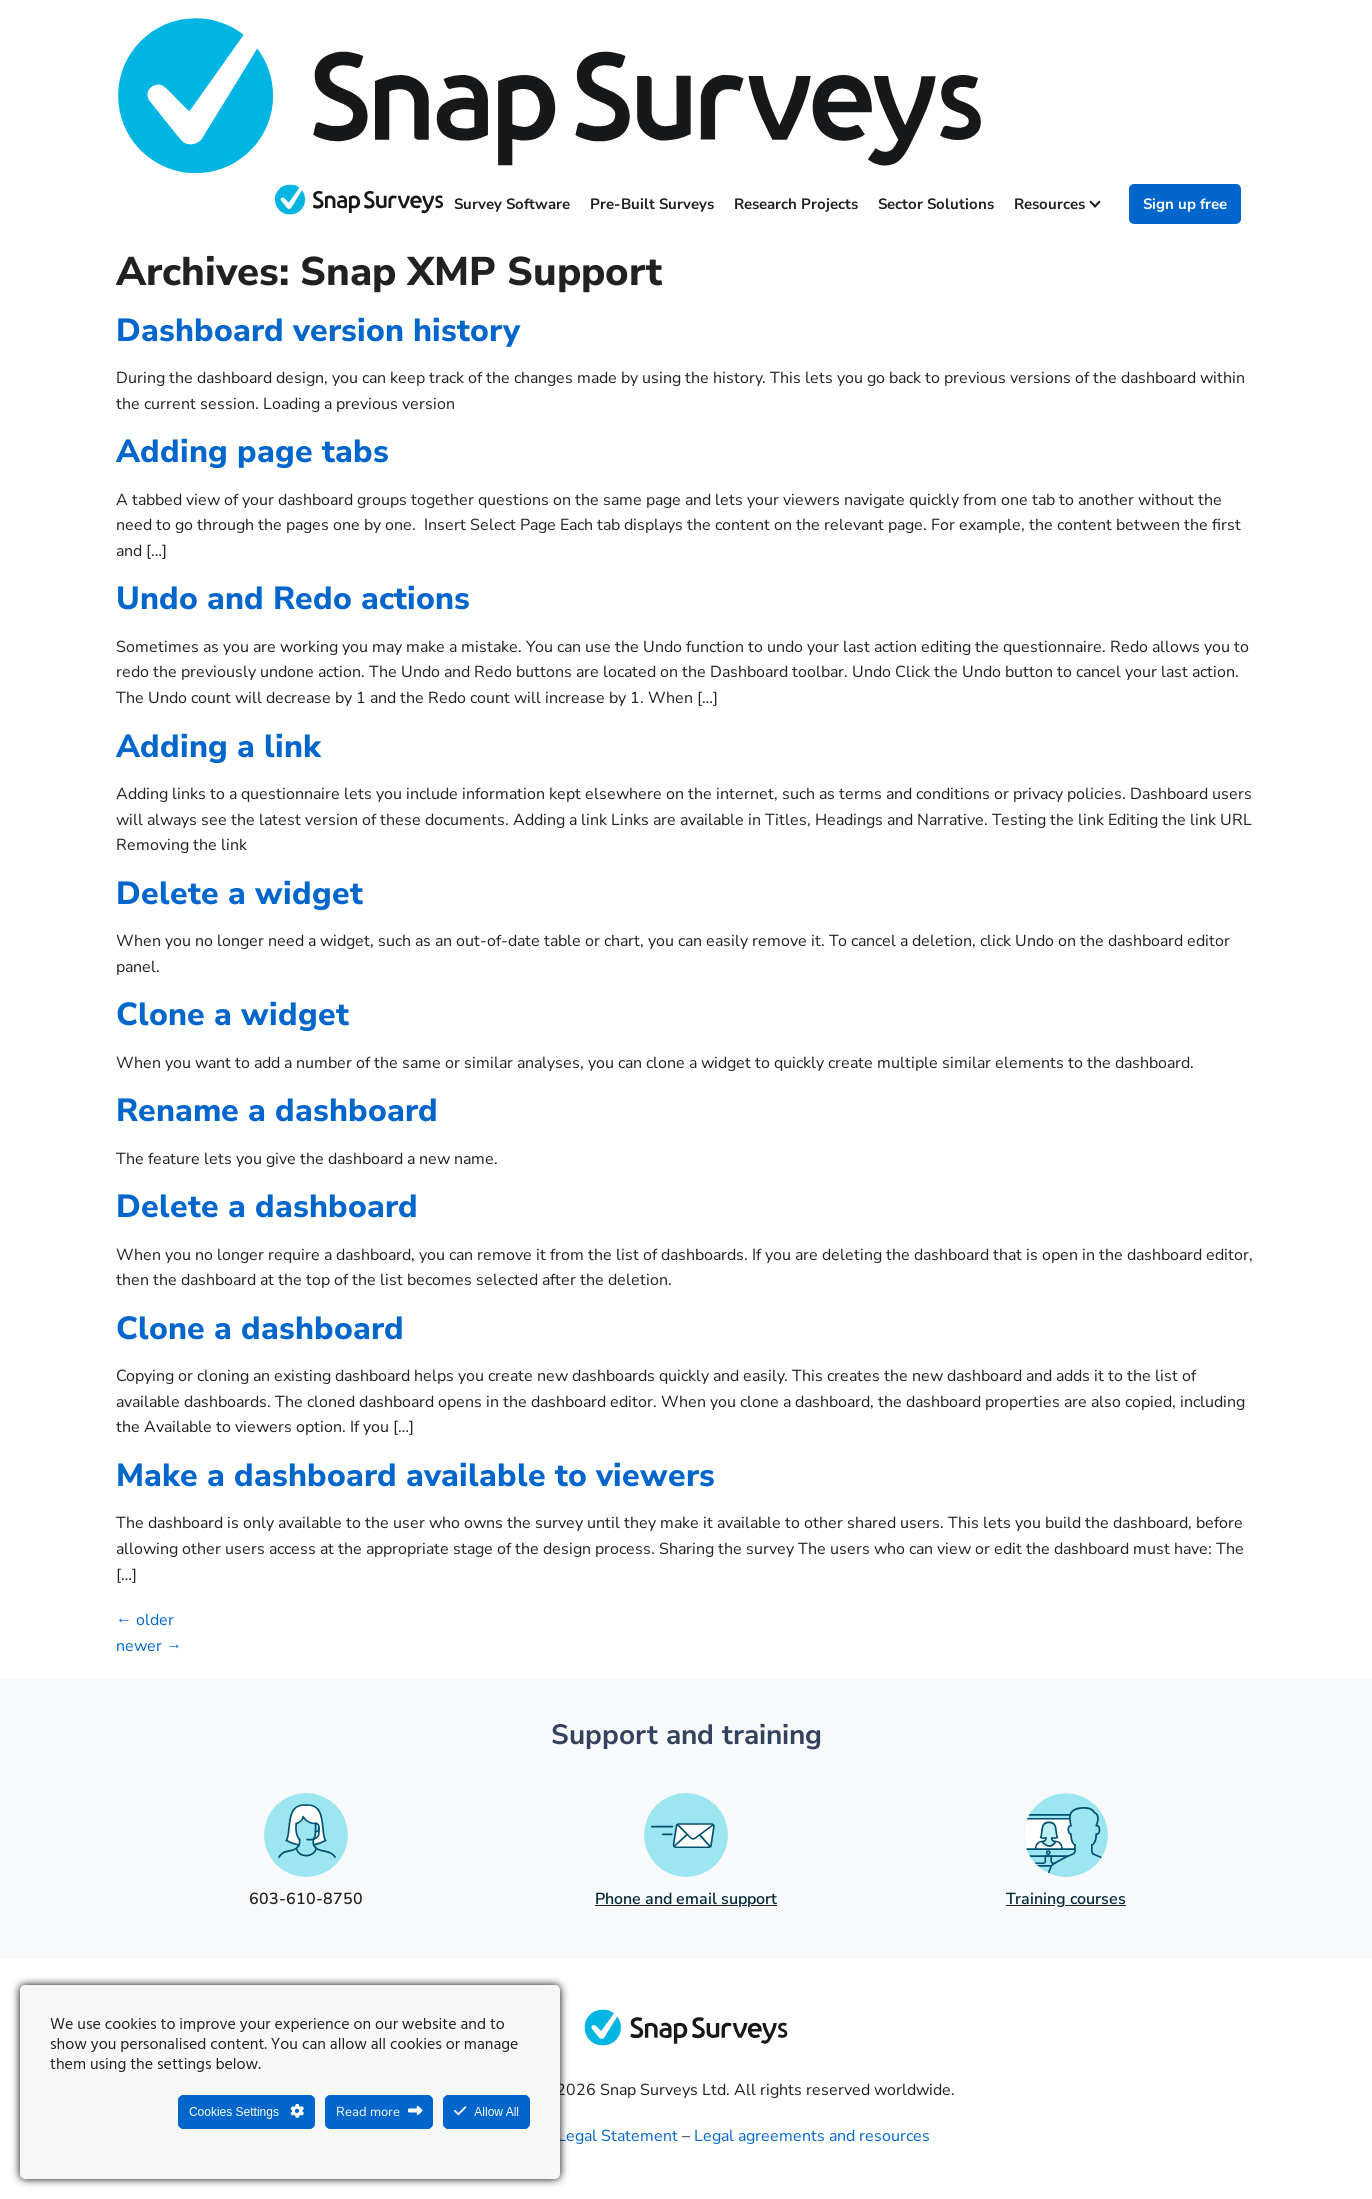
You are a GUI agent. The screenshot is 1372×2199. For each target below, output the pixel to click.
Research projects (796, 204)
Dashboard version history (318, 330)
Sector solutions (936, 204)
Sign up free (1185, 204)
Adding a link (218, 746)
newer (149, 1646)
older (145, 1620)
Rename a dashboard (277, 1110)
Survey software (512, 204)
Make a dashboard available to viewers (415, 1475)
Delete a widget (239, 893)
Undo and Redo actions (293, 598)
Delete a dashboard (267, 1206)
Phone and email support (686, 1899)
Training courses (1066, 1899)
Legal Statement (617, 2136)
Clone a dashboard (260, 1328)
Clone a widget (232, 1014)
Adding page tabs (252, 451)
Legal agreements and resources (812, 2136)
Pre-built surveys (652, 204)
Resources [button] (1056, 204)
